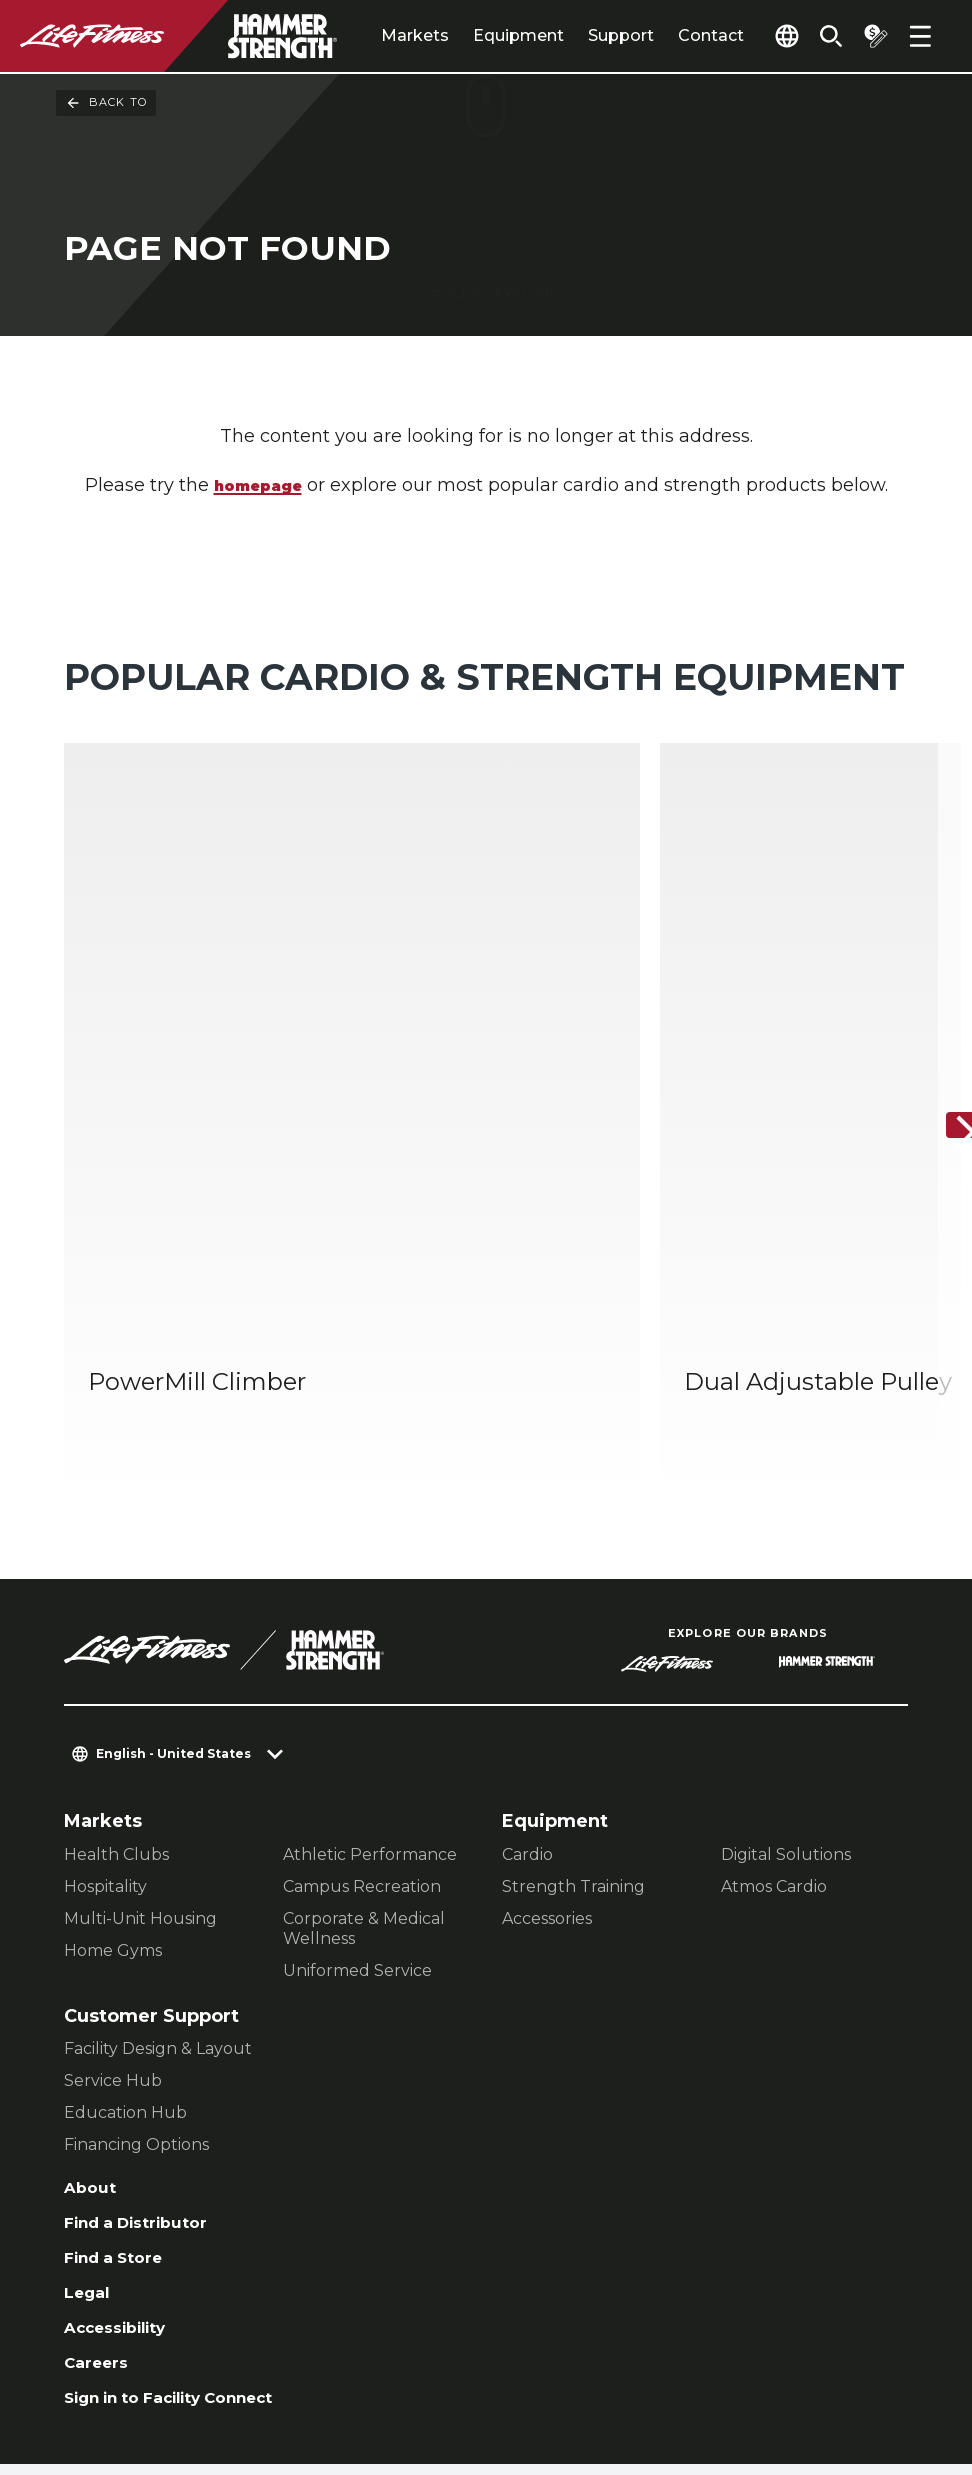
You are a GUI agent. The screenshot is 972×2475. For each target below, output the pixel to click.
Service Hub (113, 1874)
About (93, 1984)
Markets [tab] (371, 35)
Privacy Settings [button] (252, 2346)
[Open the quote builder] (868, 36)
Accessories (547, 1712)
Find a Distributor (148, 2023)
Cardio (527, 1648)
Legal (90, 2100)
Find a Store (121, 2061)
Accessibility (125, 2138)
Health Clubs (116, 1648)
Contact (667, 35)
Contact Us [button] (111, 2346)
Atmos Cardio (774, 1680)
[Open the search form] (816, 36)
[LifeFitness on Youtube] (860, 2367)
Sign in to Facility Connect (189, 2215)
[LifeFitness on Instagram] (716, 2367)
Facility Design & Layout (158, 1842)
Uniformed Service (357, 1764)
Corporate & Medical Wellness (364, 1722)
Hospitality (105, 1680)
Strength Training (573, 1680)
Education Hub (125, 1906)
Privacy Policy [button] (124, 2378)
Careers (101, 2177)
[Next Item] (940, 1023)
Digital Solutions (786, 1648)
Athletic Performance (370, 1648)
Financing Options (136, 1938)
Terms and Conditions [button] (304, 2378)
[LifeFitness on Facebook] (644, 2367)
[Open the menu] (920, 36)
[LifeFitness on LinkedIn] (572, 2367)
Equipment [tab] (474, 35)
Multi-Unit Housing (140, 1712)
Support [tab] (577, 35)
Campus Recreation (362, 1680)
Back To (106, 103)
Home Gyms (113, 1744)
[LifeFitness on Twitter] (788, 2367)
